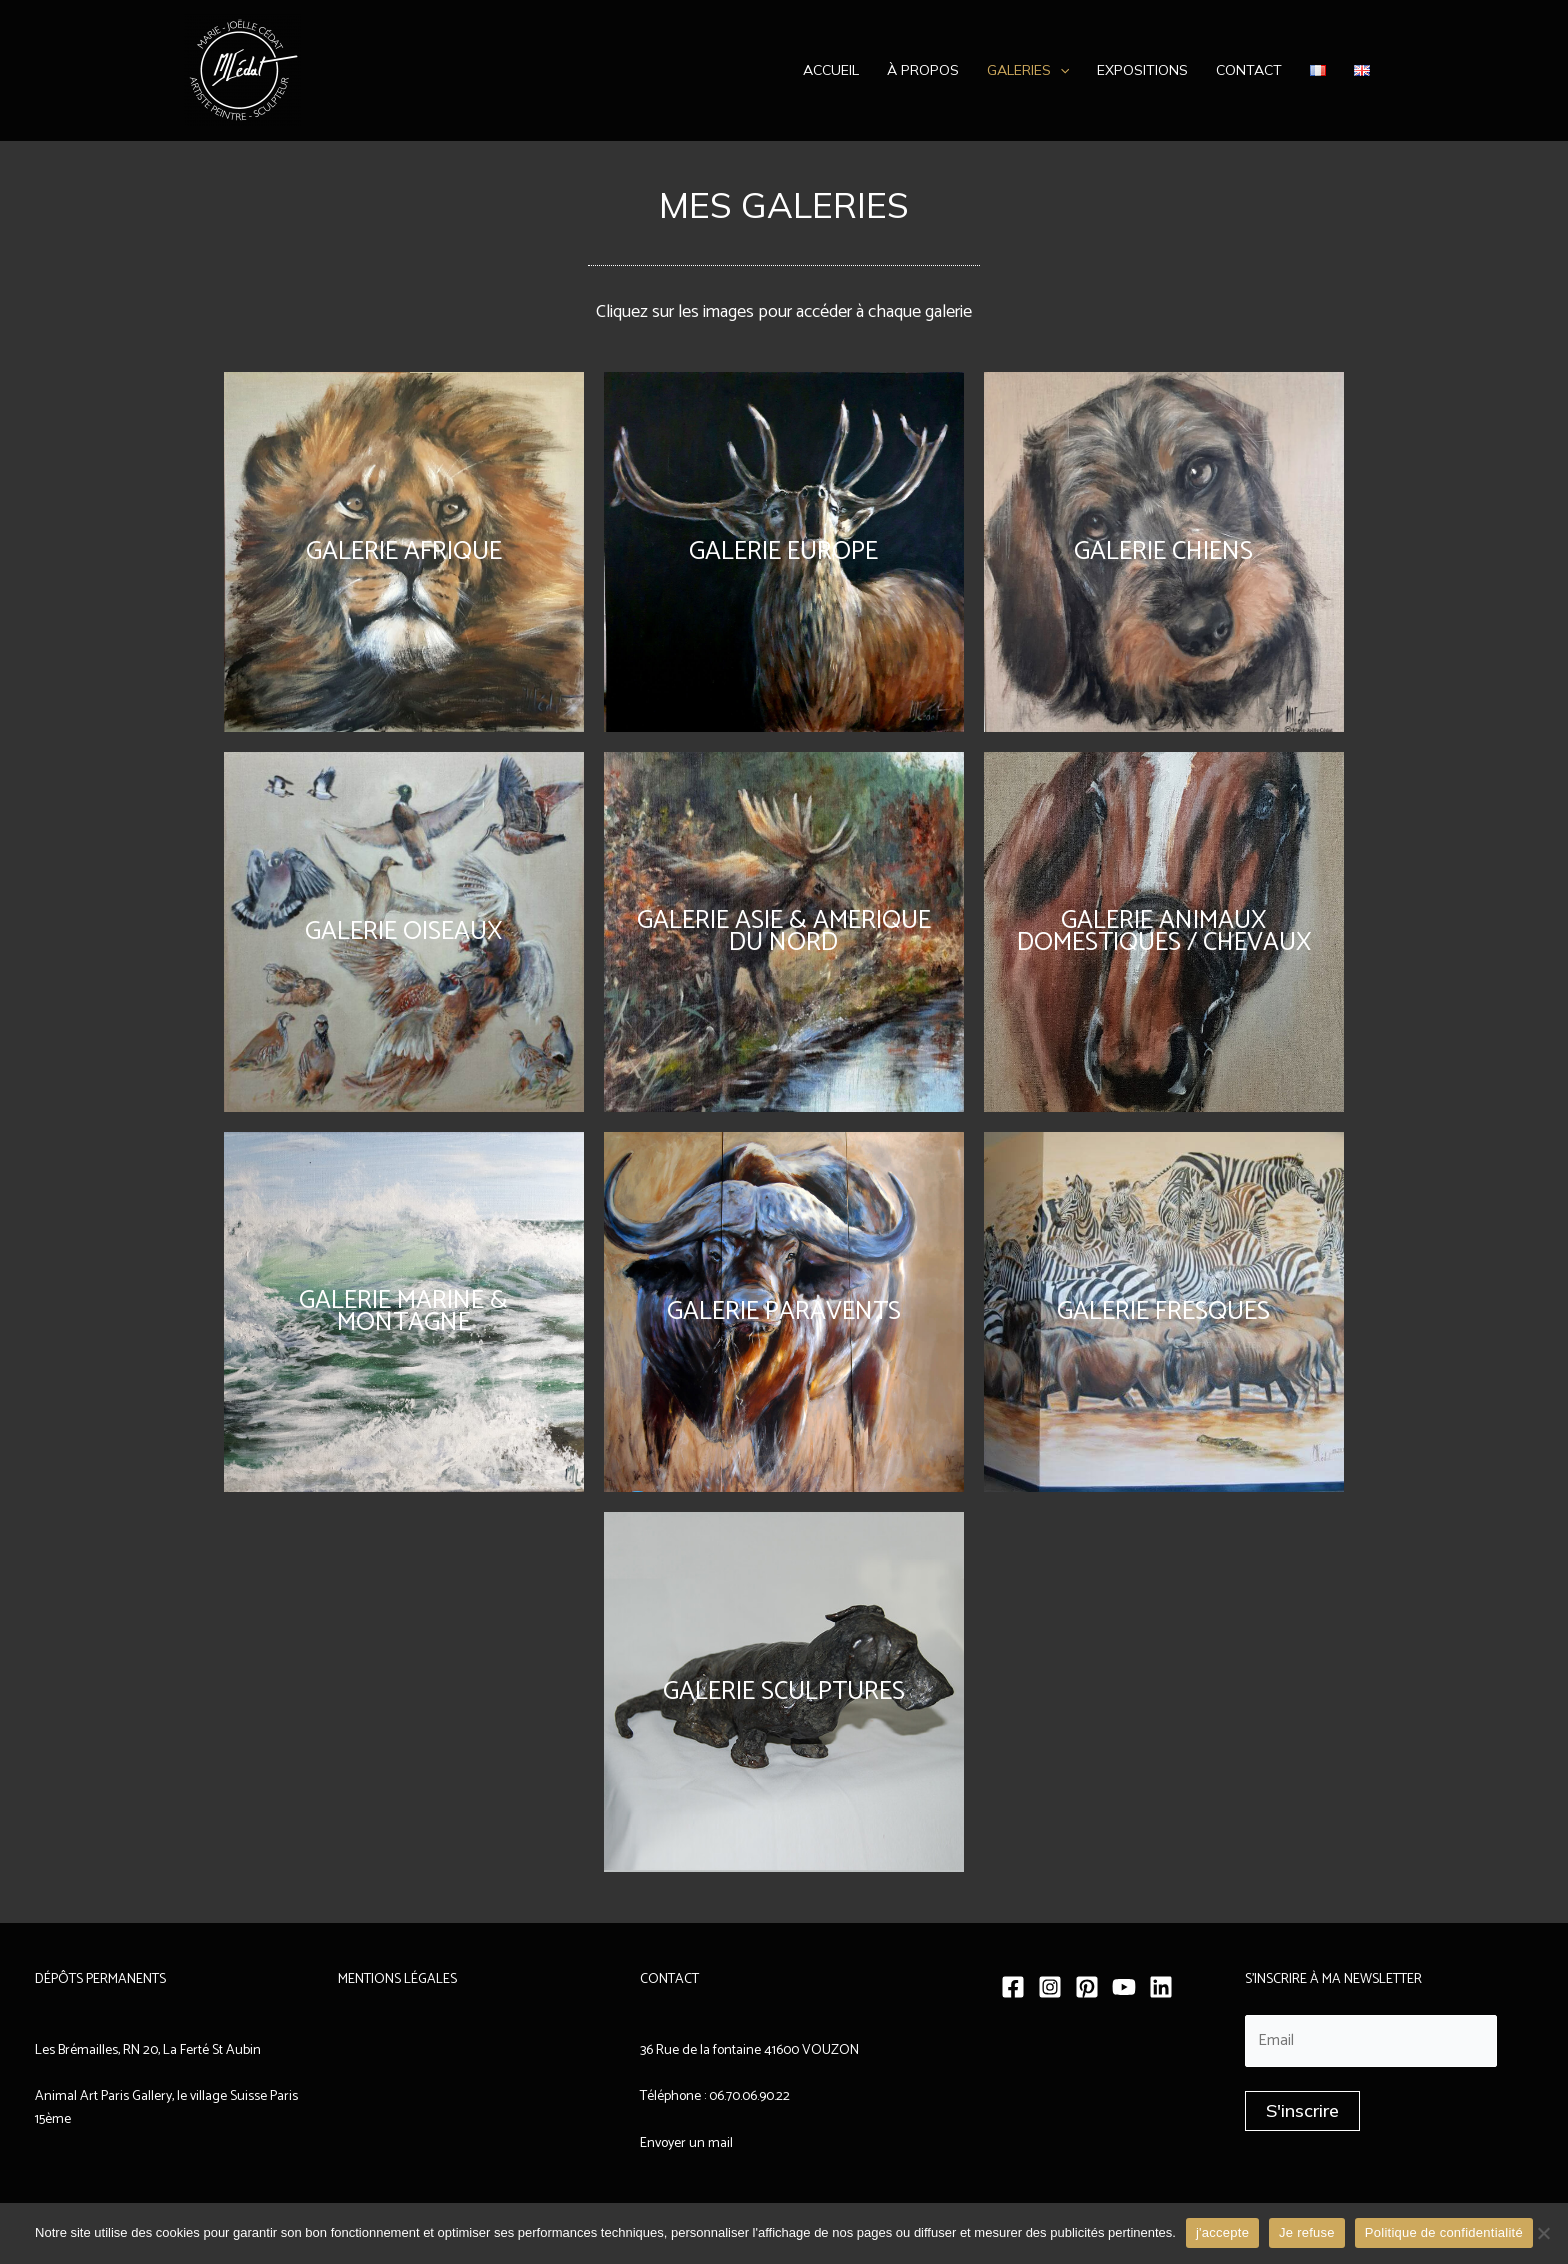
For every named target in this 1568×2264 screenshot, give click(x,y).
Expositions (1142, 70)
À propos (923, 70)
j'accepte (1222, 2232)
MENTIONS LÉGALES (397, 1979)
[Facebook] (1013, 1987)
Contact (1249, 70)
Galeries (1028, 70)
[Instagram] (1050, 1987)
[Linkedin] (1161, 1987)
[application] (1060, 70)
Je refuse (1307, 2232)
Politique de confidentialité (1444, 2232)
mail (719, 2143)
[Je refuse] (1543, 2233)
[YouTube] (1124, 1987)
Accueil (831, 70)
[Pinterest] (1087, 1987)
